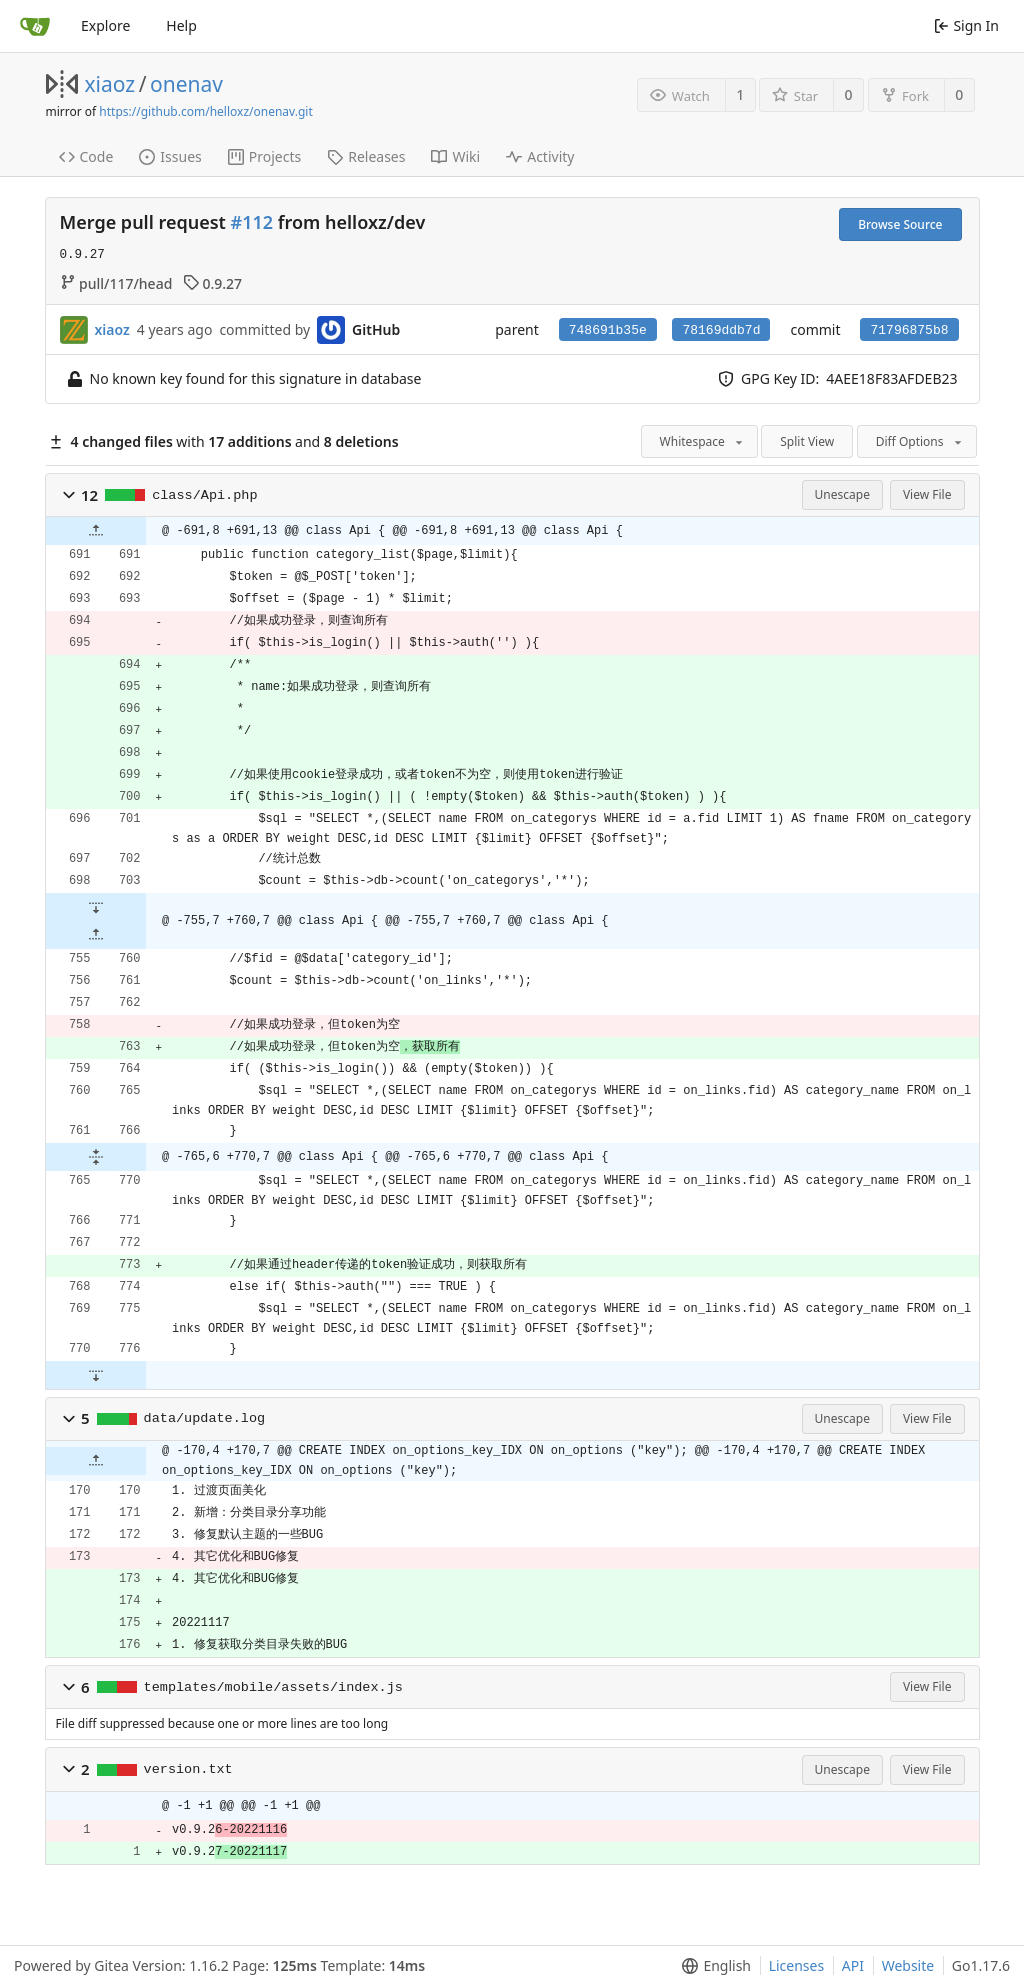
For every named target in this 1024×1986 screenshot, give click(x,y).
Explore (105, 25)
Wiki (455, 156)
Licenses (797, 1965)
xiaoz (110, 84)
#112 (252, 222)
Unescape (842, 494)
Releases (366, 156)
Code (86, 156)
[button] (69, 495)
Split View (807, 441)
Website (908, 1965)
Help (181, 25)
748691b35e (608, 330)
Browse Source (900, 224)
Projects (264, 156)
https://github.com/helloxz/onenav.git (205, 111)
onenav (186, 84)
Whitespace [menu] (703, 441)
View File (927, 494)
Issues (170, 156)
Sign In (966, 25)
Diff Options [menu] (920, 441)
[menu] (712, 1966)
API (853, 1965)
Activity (540, 156)
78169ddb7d (721, 330)
